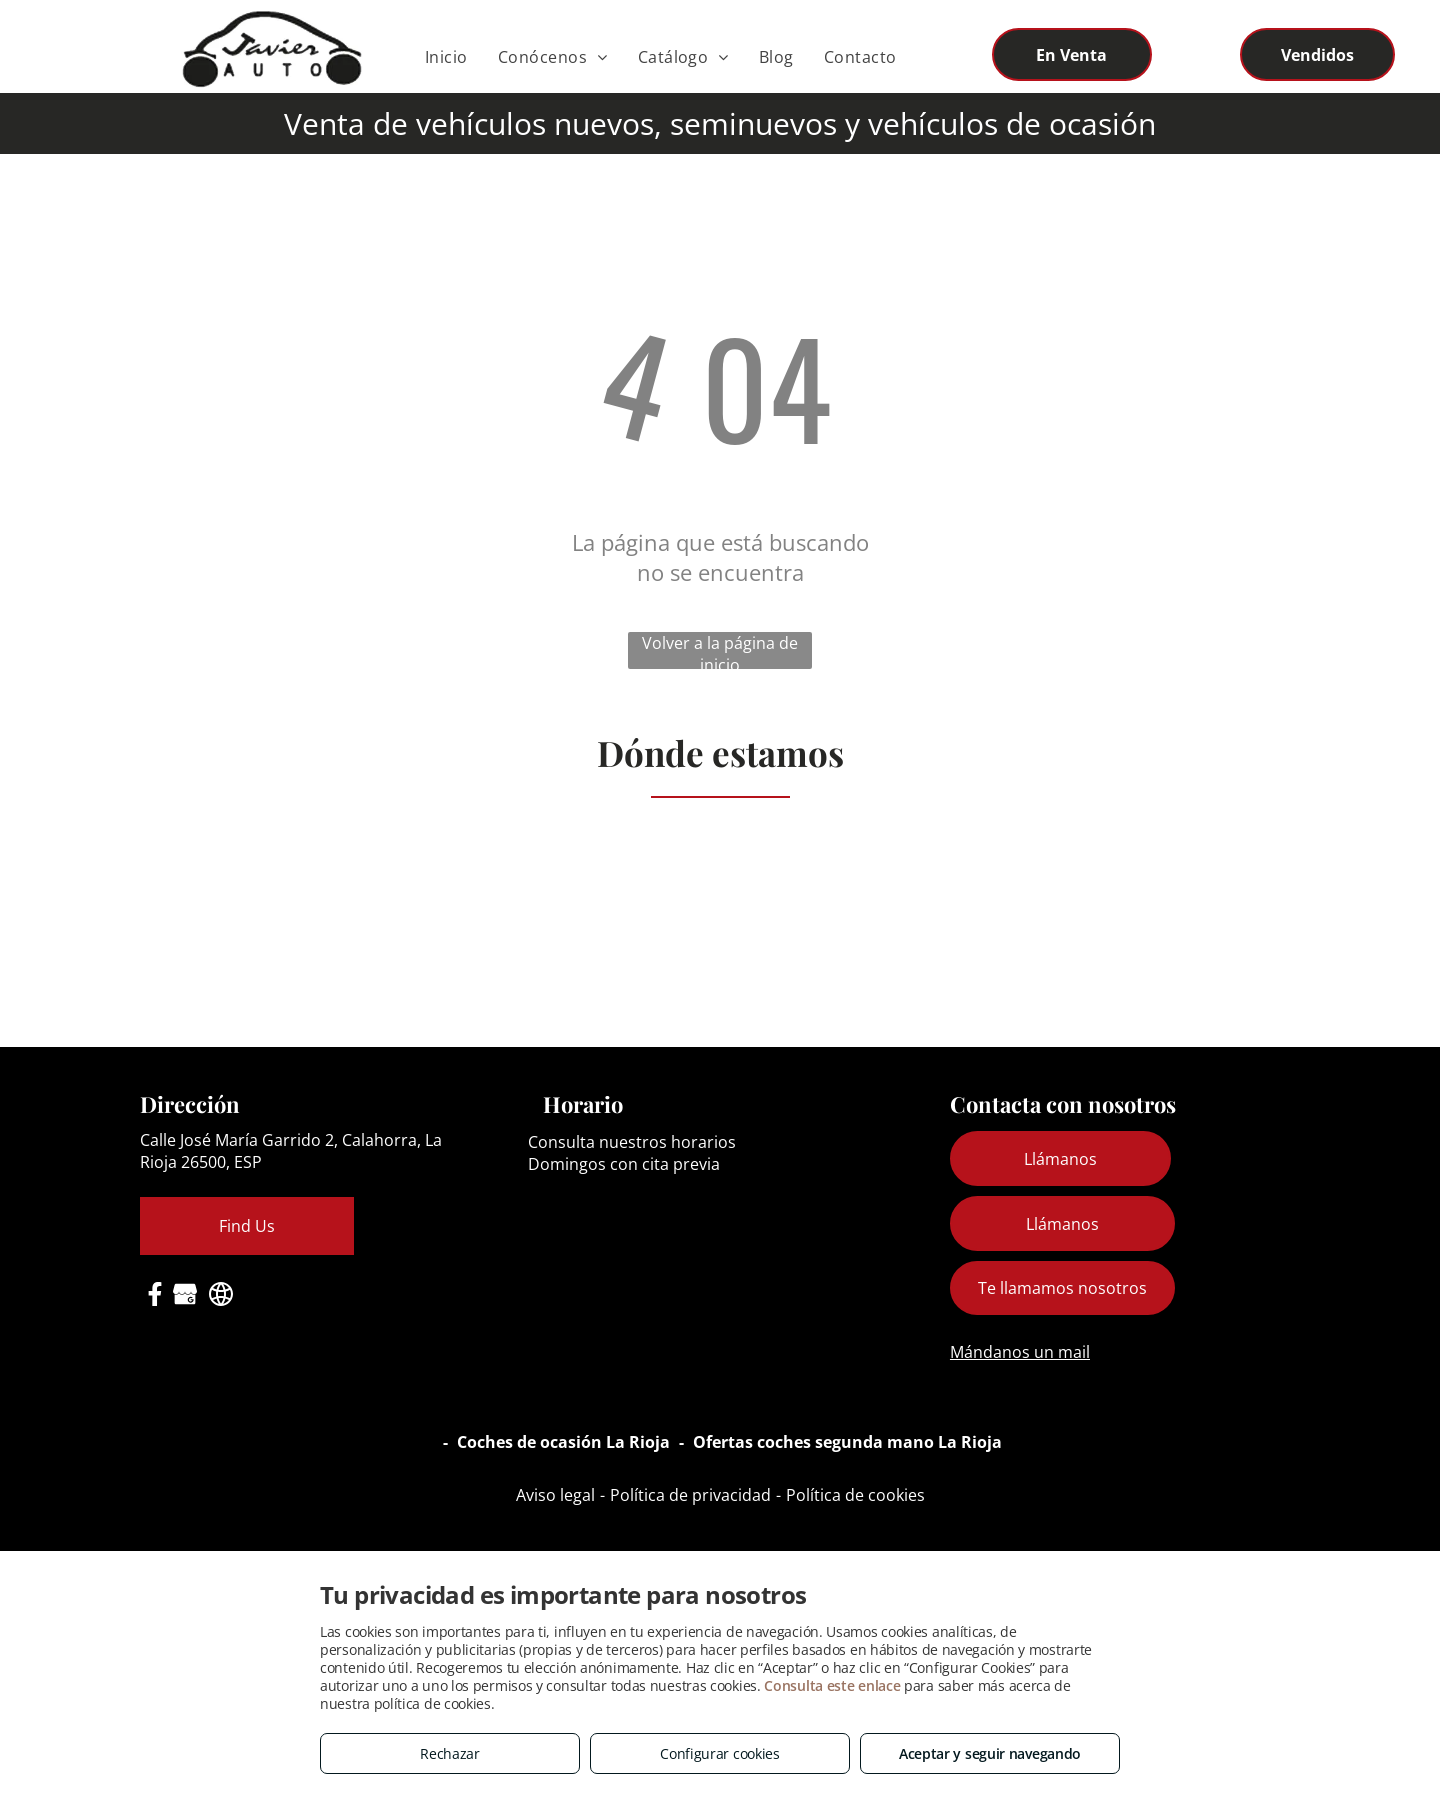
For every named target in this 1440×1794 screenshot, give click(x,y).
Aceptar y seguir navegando (990, 1753)
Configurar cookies (720, 1753)
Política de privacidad (690, 1495)
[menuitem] (446, 57)
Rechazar (450, 1753)
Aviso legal (555, 1495)
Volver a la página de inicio (720, 650)
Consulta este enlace (832, 1685)
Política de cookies (855, 1495)
